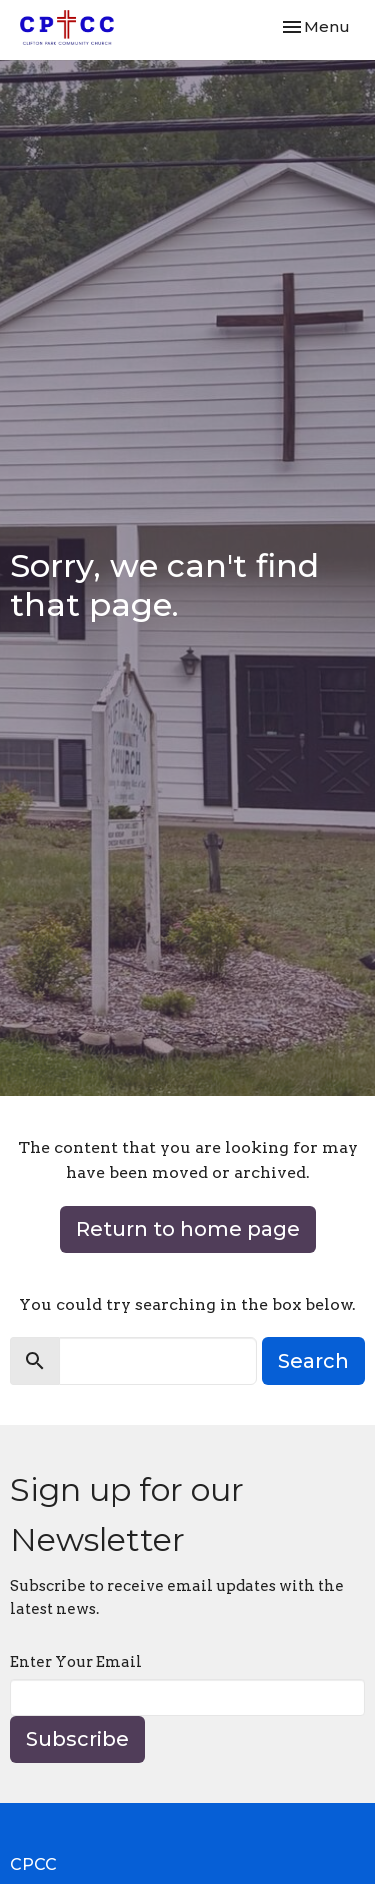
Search (313, 1361)
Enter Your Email (76, 1662)
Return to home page (188, 1229)
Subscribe (77, 1739)
